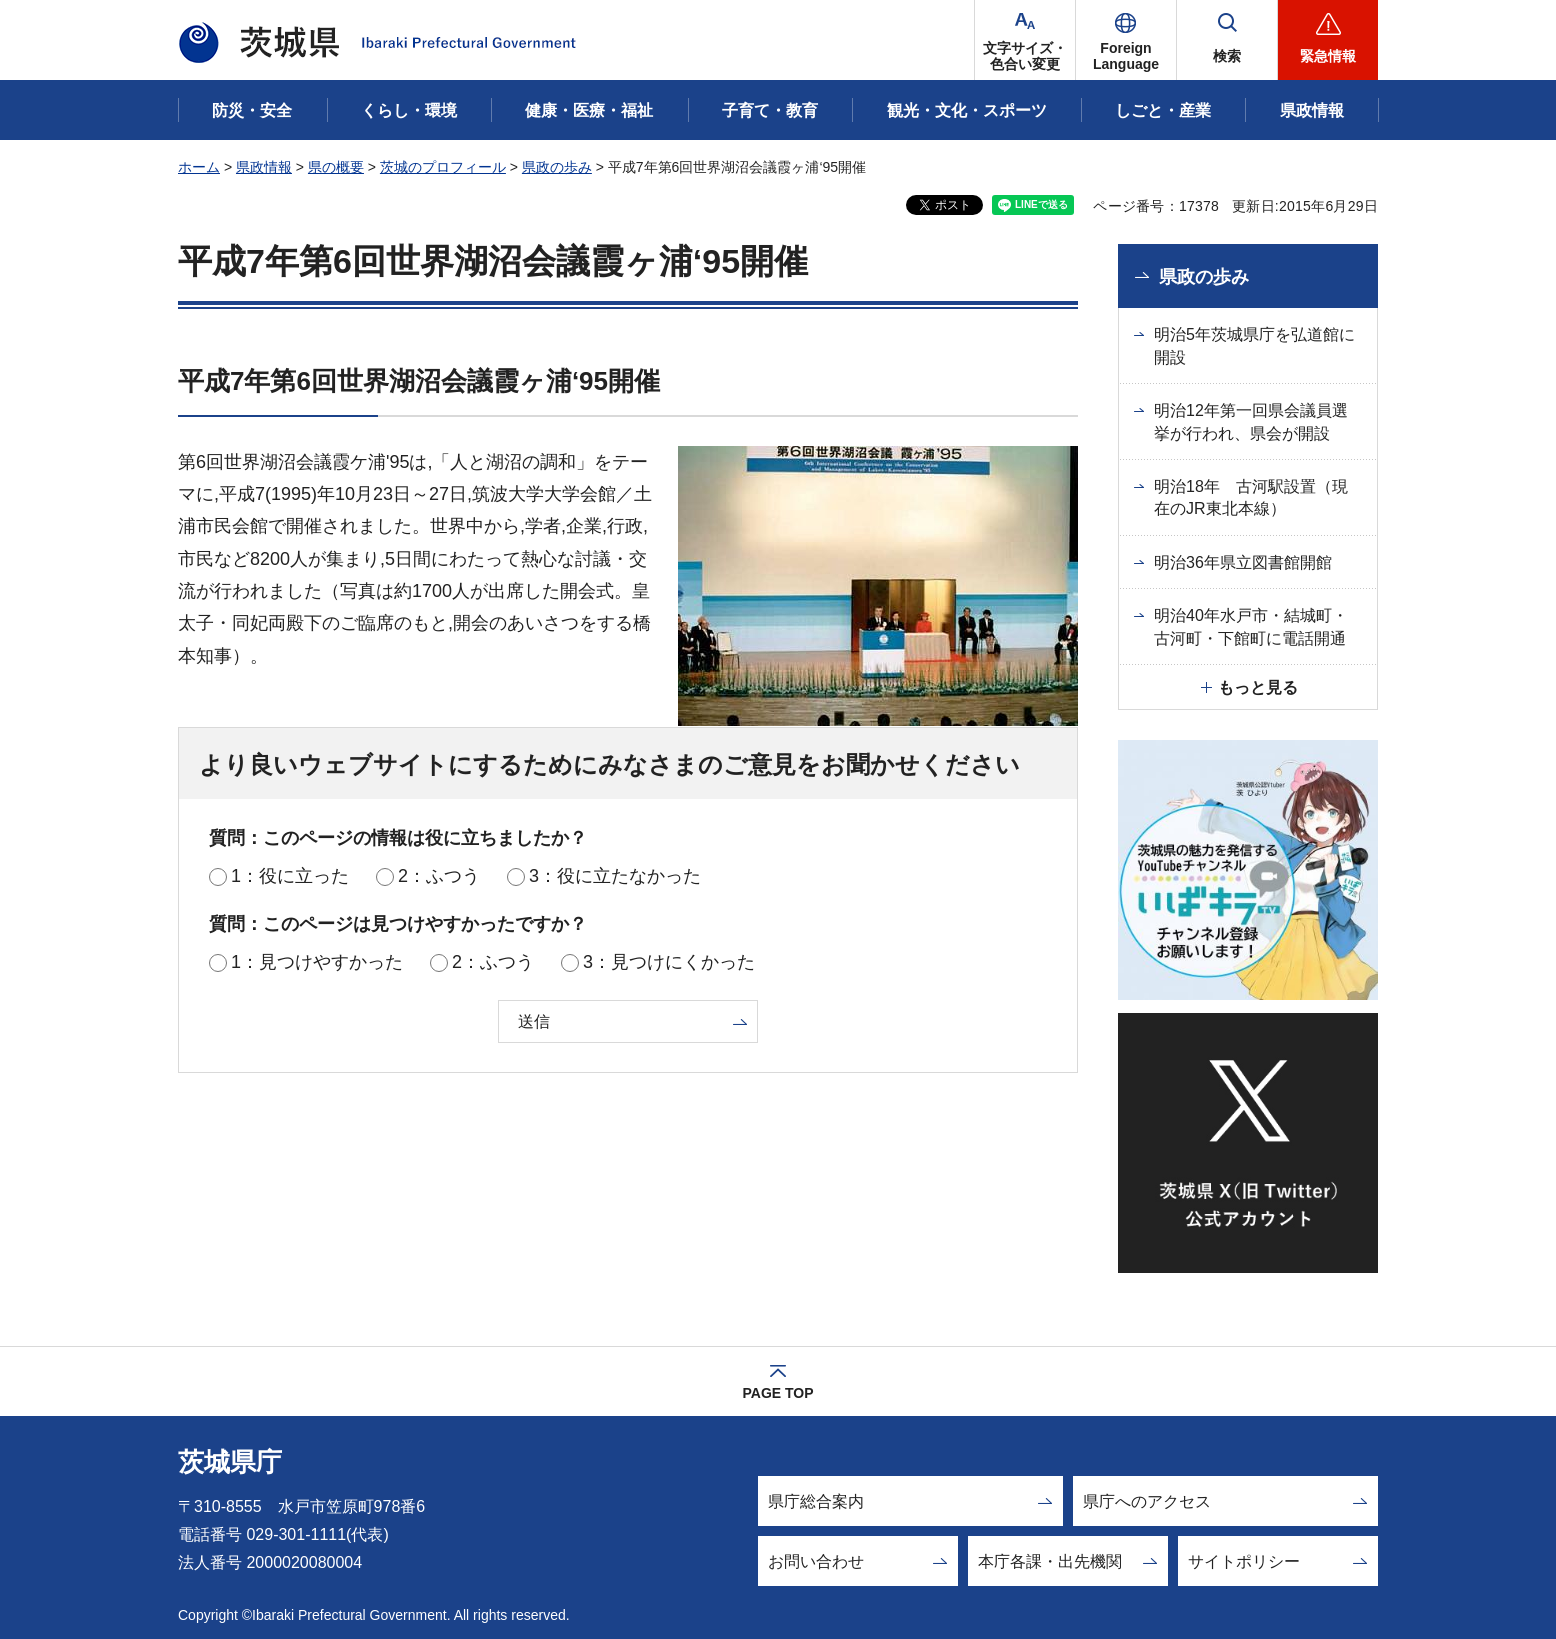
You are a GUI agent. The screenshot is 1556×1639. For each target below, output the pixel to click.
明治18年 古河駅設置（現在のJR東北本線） (1251, 497)
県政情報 (264, 167)
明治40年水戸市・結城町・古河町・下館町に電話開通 (1251, 626)
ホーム (199, 167)
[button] (1126, 40)
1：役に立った (290, 876)
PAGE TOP (777, 1393)
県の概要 (336, 167)
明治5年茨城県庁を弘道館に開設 (1254, 345)
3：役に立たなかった (615, 876)
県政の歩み (557, 167)
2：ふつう (439, 876)
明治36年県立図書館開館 (1243, 562)
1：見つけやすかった (317, 962)
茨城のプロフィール (443, 167)
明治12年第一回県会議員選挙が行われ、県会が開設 (1251, 421)
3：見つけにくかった (669, 962)
